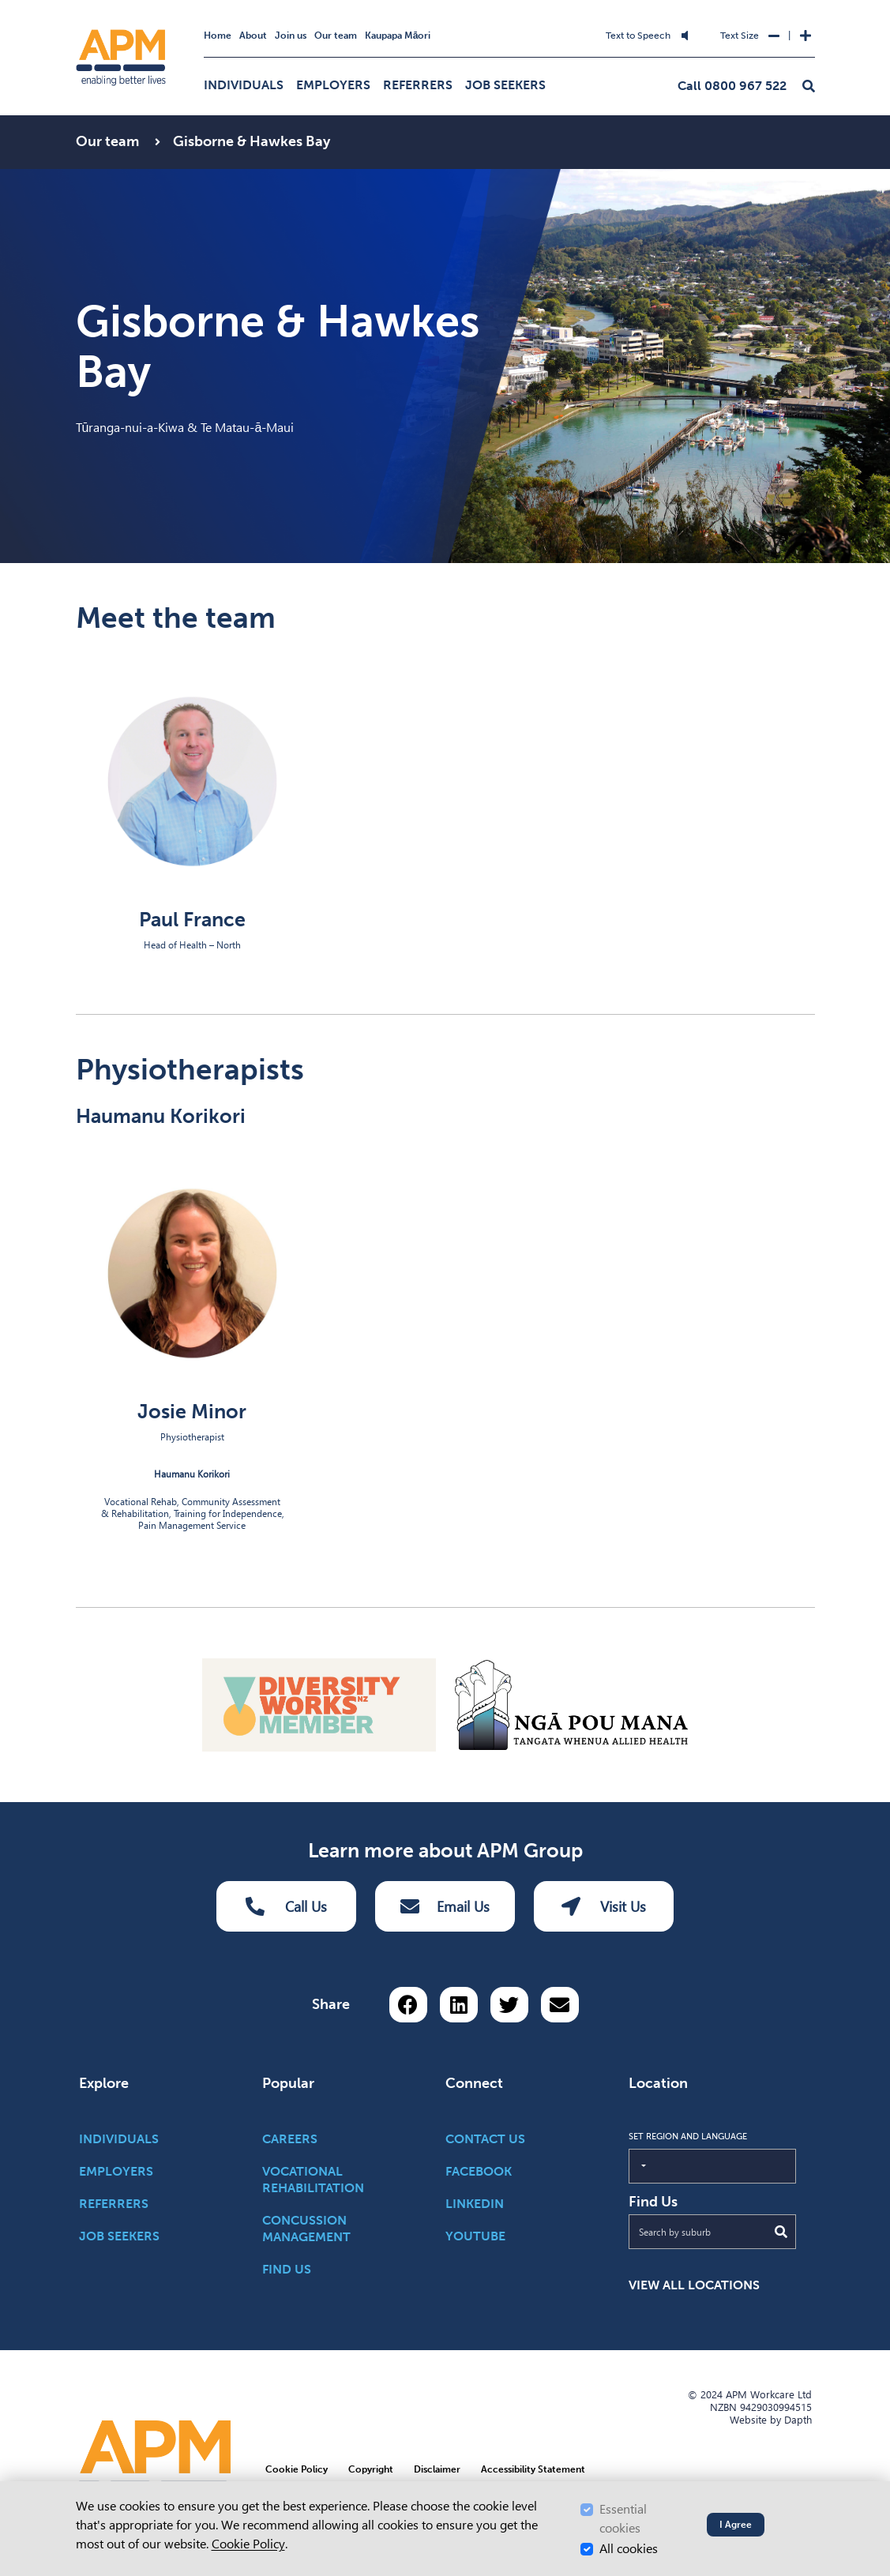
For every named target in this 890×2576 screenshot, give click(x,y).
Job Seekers (505, 84)
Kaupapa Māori (398, 35)
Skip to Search (334, 25)
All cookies (628, 2548)
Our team (335, 35)
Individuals (244, 84)
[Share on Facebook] (408, 2004)
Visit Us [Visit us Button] (603, 1906)
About (253, 35)
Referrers (418, 84)
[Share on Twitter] (509, 2004)
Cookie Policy (248, 2544)
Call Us (287, 1906)
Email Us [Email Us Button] (445, 1906)
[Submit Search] (781, 2231)
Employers (333, 84)
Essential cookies (623, 2519)
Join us (290, 35)
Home (217, 35)
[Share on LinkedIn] (459, 2004)
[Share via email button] (560, 2004)
